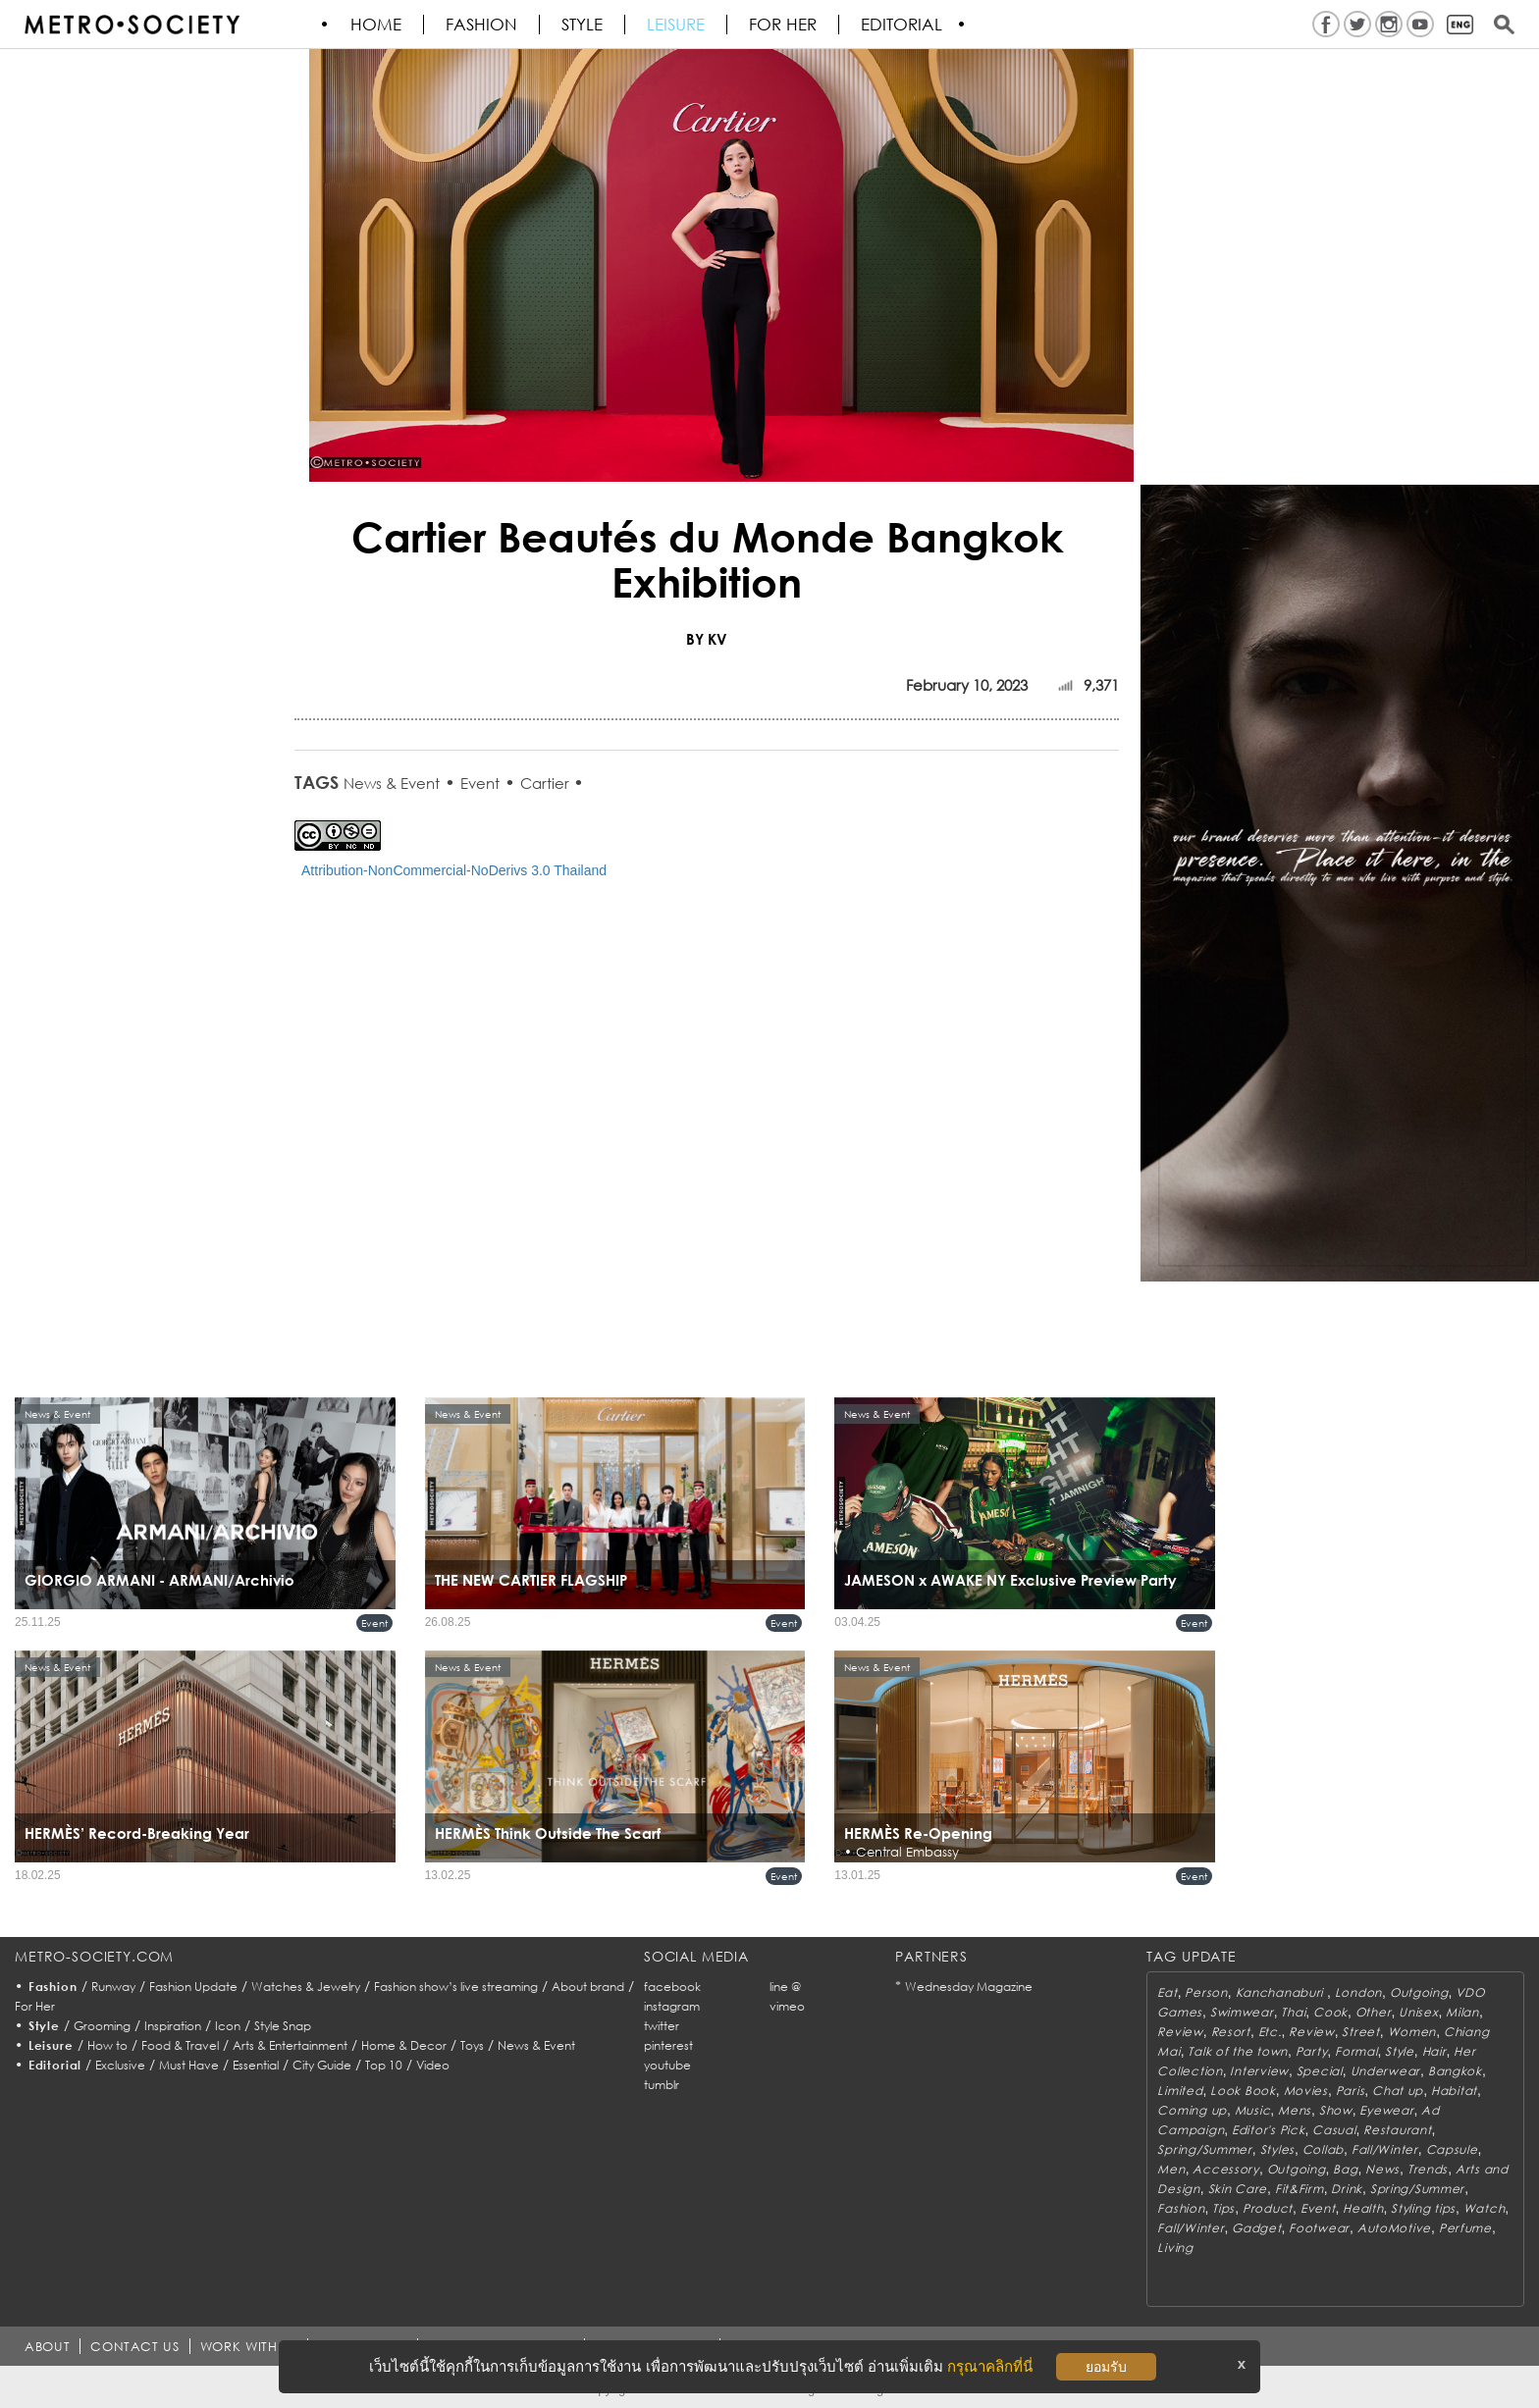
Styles (1277, 2149)
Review (1179, 2031)
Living (1175, 2247)
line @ (785, 1986)
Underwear (1385, 2071)
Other (1373, 2012)
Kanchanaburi (1281, 1992)
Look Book (1242, 2090)
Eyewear (1386, 2110)
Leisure (677, 24)
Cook (1330, 2012)
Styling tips (1423, 2208)
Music (1253, 2110)
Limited (1179, 2090)
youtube (667, 2065)
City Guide (321, 2065)
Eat (1167, 1992)
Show (1336, 2110)
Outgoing (1419, 1992)
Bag (1345, 2169)
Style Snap (282, 2025)
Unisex (1418, 2012)
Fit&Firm (1299, 2188)
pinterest (668, 2045)
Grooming (102, 2025)
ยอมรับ (1106, 2367)
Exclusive (120, 2065)
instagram (672, 2006)
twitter (661, 2025)
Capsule (1452, 2149)
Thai (1293, 2012)
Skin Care (1237, 2188)
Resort (1230, 2031)
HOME (376, 24)
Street (1360, 2031)
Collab (1323, 2149)
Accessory (1225, 2169)
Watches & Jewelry (305, 1986)
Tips (1223, 2208)
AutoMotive (1394, 2228)
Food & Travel (180, 2045)
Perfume (1465, 2228)
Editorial (902, 24)
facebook (672, 1986)
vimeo (787, 2006)
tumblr (661, 2084)
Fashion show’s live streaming (456, 1986)
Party (1312, 2051)
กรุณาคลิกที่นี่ (990, 2366)
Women (1412, 2031)
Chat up (1397, 2090)
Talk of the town (1238, 2051)
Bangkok (1455, 2071)
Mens (1294, 2110)
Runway (113, 1986)
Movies (1306, 2090)
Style (583, 24)
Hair (1434, 2051)
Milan (1462, 2012)
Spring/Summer (1204, 2149)
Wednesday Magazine (969, 1986)
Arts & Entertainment (290, 2045)
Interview (1259, 2071)
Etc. (1270, 2031)
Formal (1356, 2051)
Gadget (1256, 2228)
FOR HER (784, 24)
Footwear (1319, 2228)
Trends (1427, 2169)
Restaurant (1397, 2129)
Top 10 (383, 2065)
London (1358, 1992)
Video (433, 2065)
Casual (1333, 2129)
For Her (35, 2006)
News (1382, 2169)
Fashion (482, 24)
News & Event (392, 783)
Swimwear (1242, 2012)
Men (1171, 2169)
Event (480, 783)
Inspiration (172, 2025)
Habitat (1454, 2090)
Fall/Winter (1385, 2149)
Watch (1484, 2208)
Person (1206, 1992)
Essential (256, 2065)
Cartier (546, 783)
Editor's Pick (1268, 2129)
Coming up (1191, 2110)
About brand (588, 1986)
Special (1320, 2071)
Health (1363, 2208)
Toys (472, 2045)
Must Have (189, 2065)
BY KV (706, 639)
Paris (1350, 2090)
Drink (1346, 2188)
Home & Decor (404, 2045)
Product (1268, 2208)
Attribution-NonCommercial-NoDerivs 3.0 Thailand (454, 870)
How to (107, 2045)
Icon (227, 2025)
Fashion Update (193, 1986)
